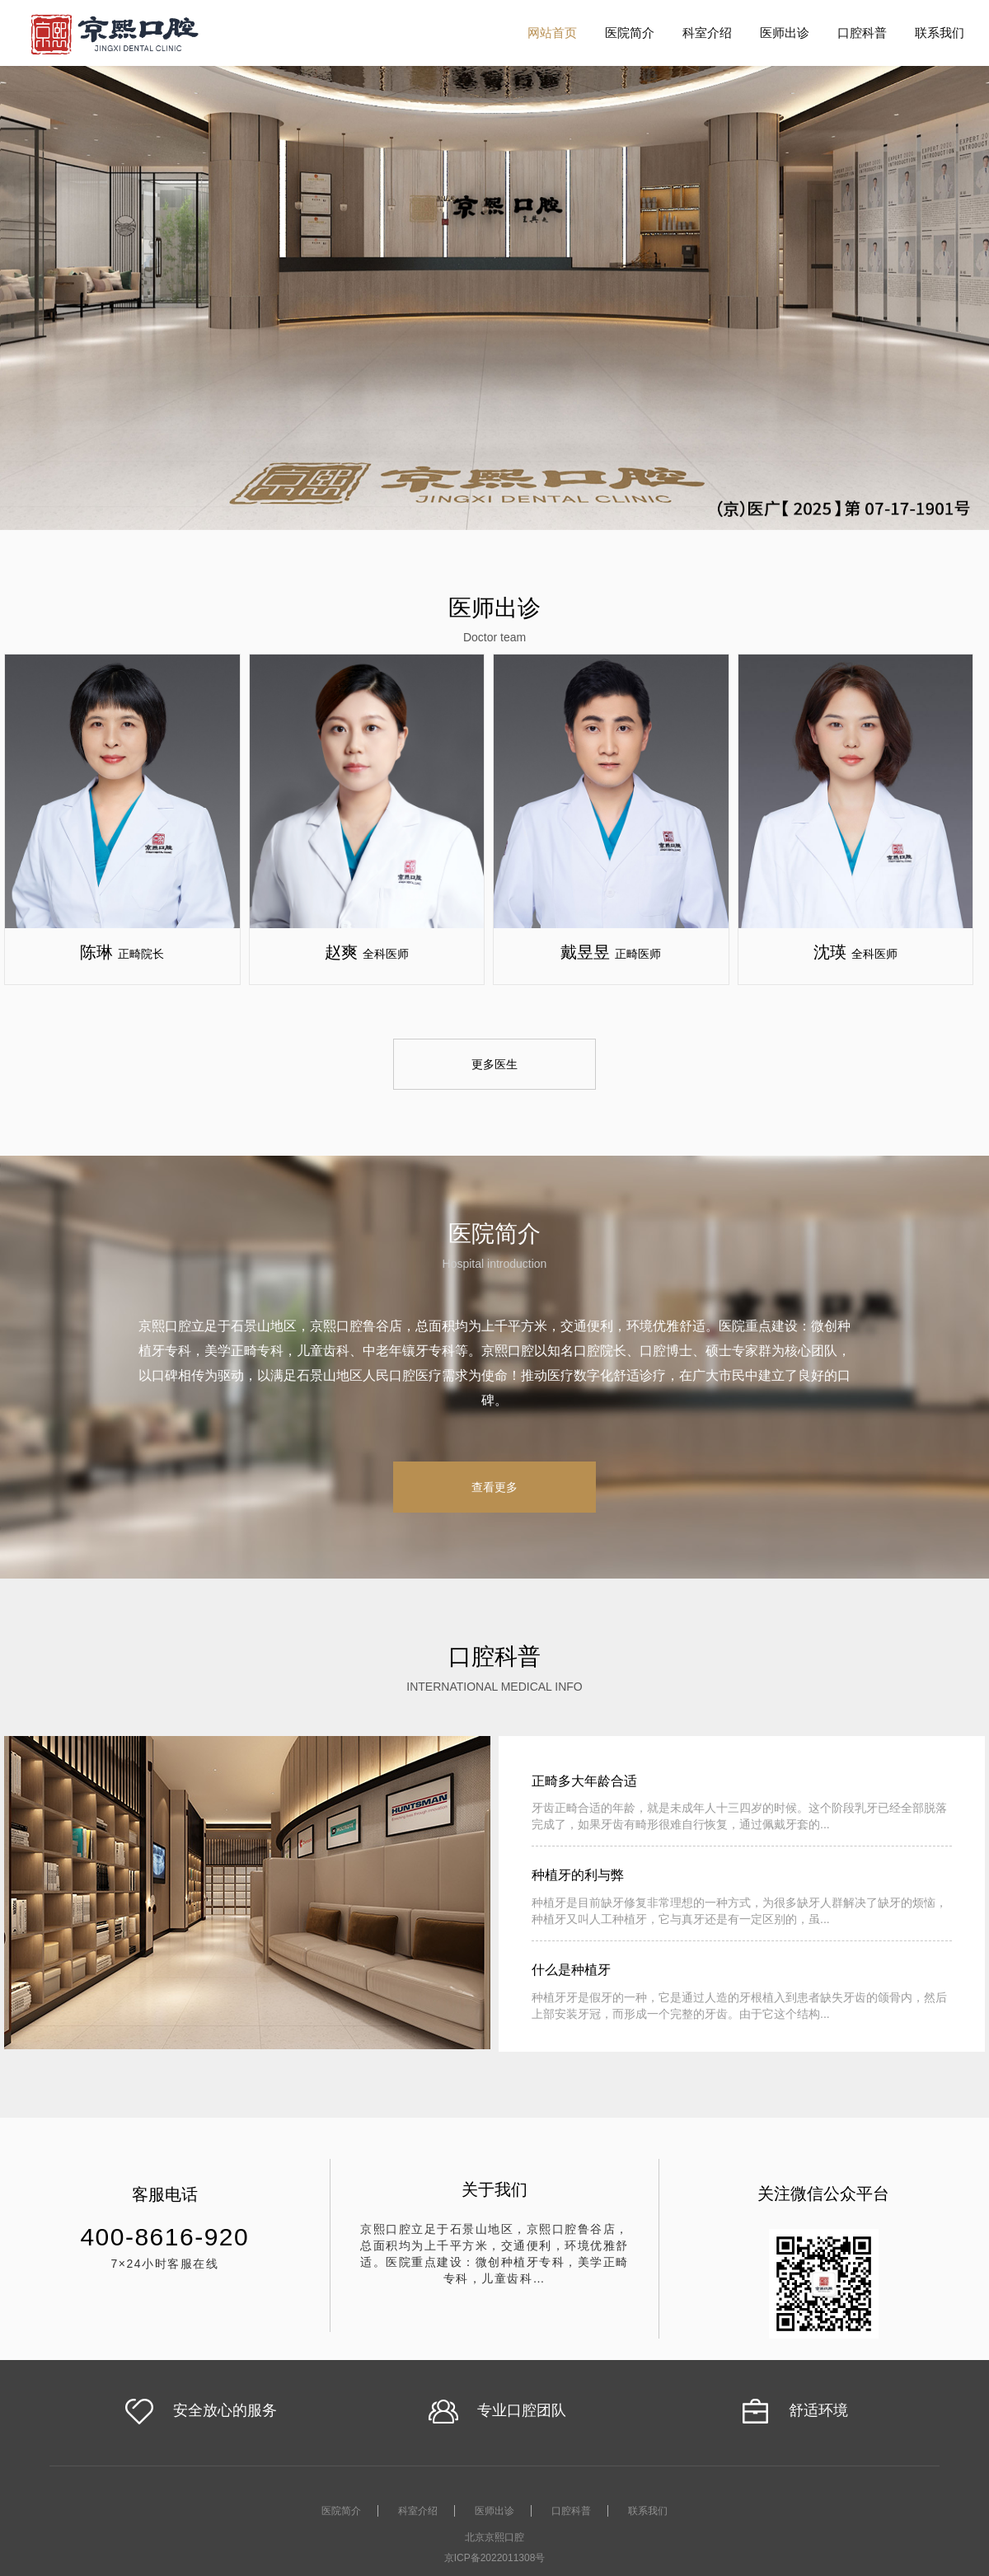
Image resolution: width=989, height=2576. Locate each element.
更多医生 (494, 1064)
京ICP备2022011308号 (495, 2558)
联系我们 (939, 32)
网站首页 (552, 32)
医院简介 (629, 32)
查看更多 (494, 1487)
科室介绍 (707, 32)
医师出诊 (784, 32)
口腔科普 (862, 32)
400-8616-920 (164, 2236)
